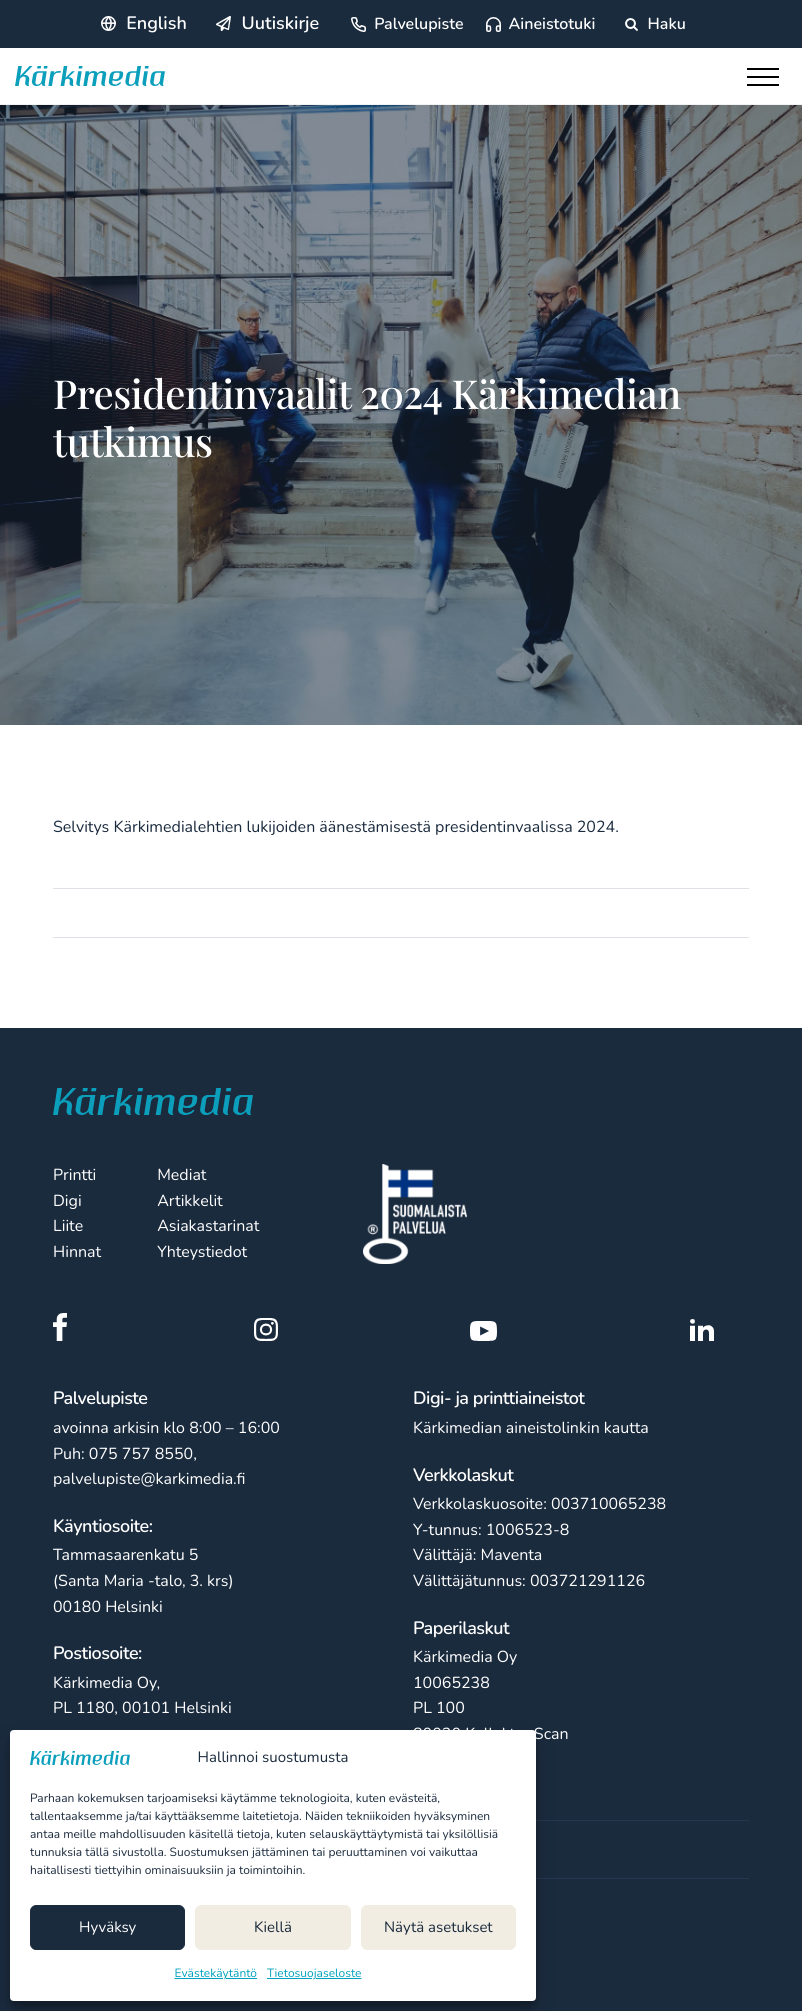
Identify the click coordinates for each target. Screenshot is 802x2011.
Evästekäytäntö (216, 1974)
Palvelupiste (418, 24)
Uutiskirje (280, 24)
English (156, 24)
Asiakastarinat (208, 1226)
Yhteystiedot (202, 1252)
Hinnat (77, 1252)
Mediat (181, 1175)
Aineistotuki (552, 24)
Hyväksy (107, 1928)
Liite (68, 1226)
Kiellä (273, 1928)
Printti (74, 1175)
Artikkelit (190, 1201)
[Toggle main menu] (767, 82)
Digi (67, 1201)
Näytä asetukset (438, 1928)
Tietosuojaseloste (314, 1974)
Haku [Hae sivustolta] (655, 24)
